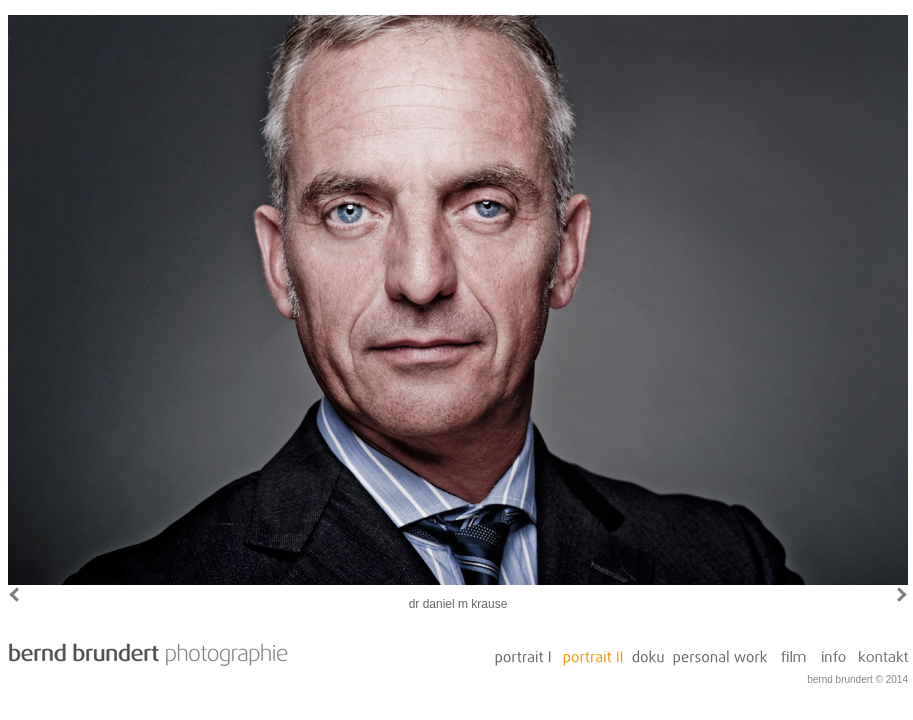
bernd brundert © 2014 (857, 679)
